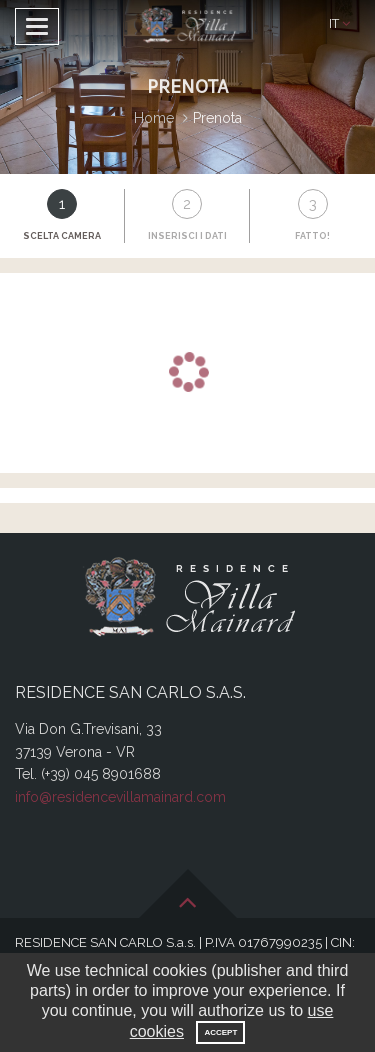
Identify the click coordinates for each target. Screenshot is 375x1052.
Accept (220, 1032)
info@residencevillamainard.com (120, 797)
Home (154, 118)
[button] (339, 24)
